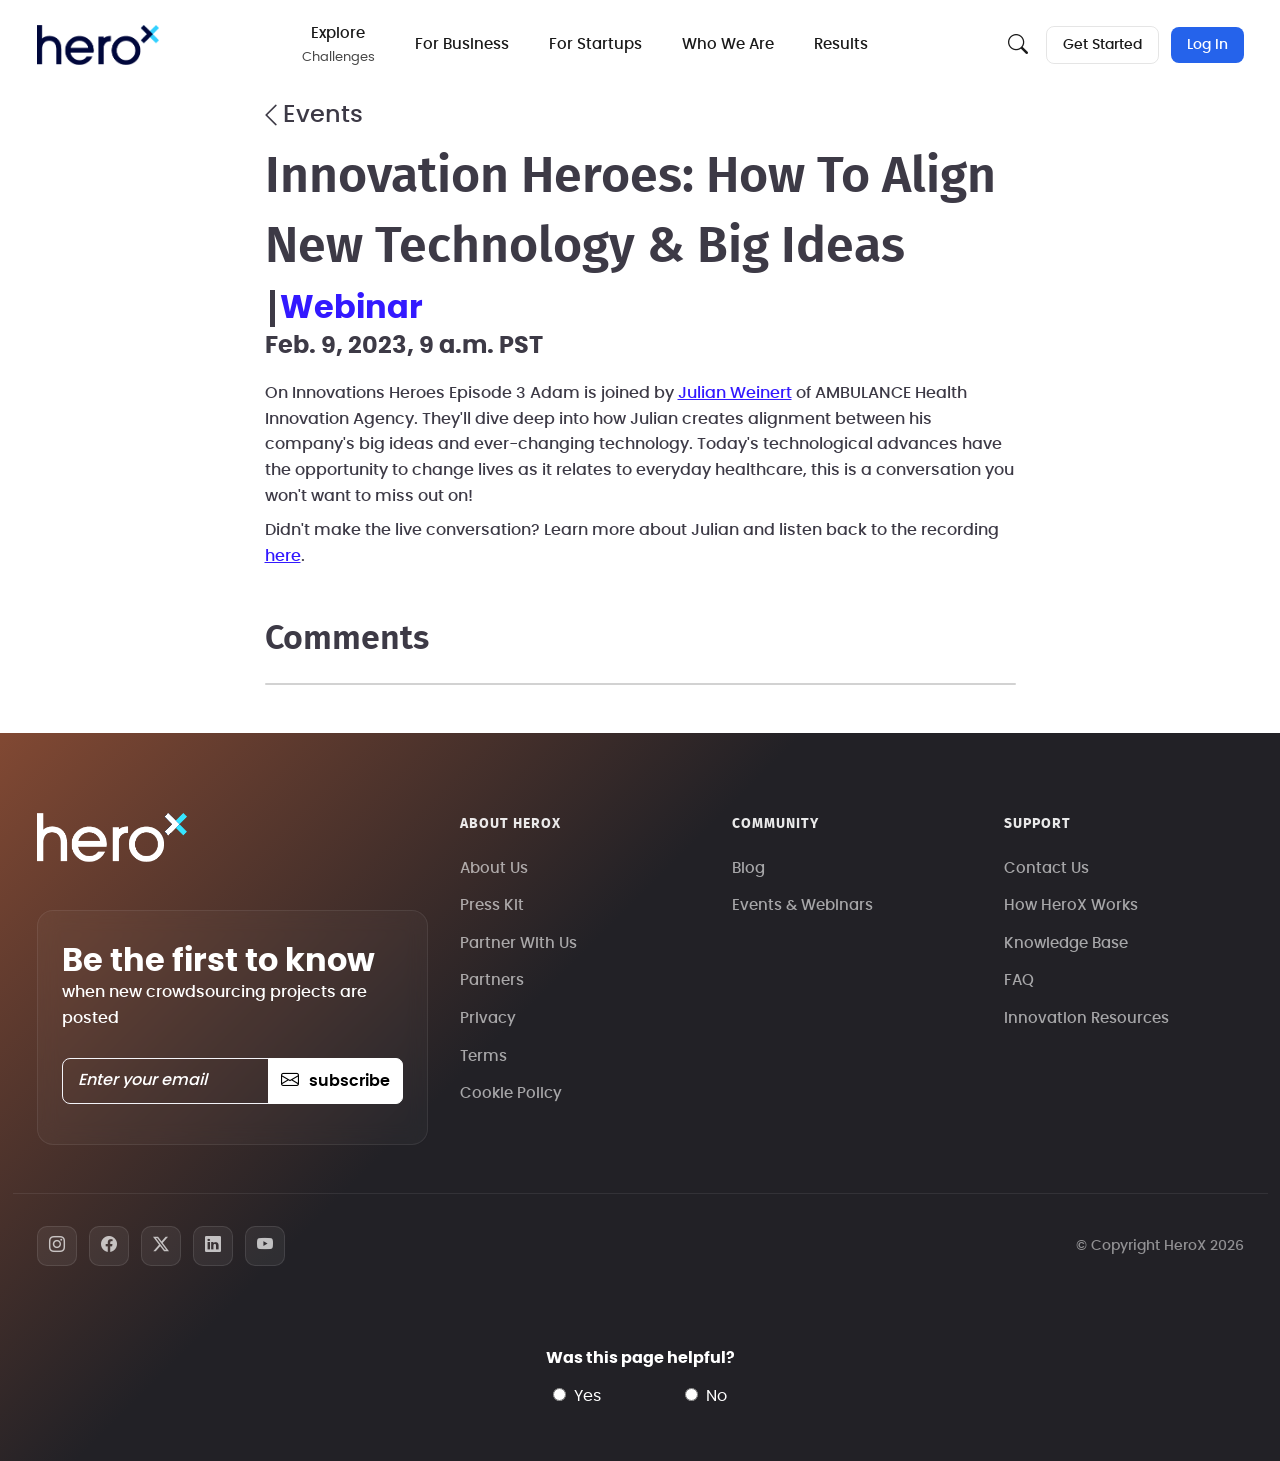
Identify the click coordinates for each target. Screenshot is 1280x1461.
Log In (1207, 45)
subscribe (335, 1081)
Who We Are (728, 44)
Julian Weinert (735, 393)
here (283, 556)
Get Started (1102, 45)
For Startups (595, 44)
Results (841, 44)
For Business (462, 44)
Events (314, 115)
